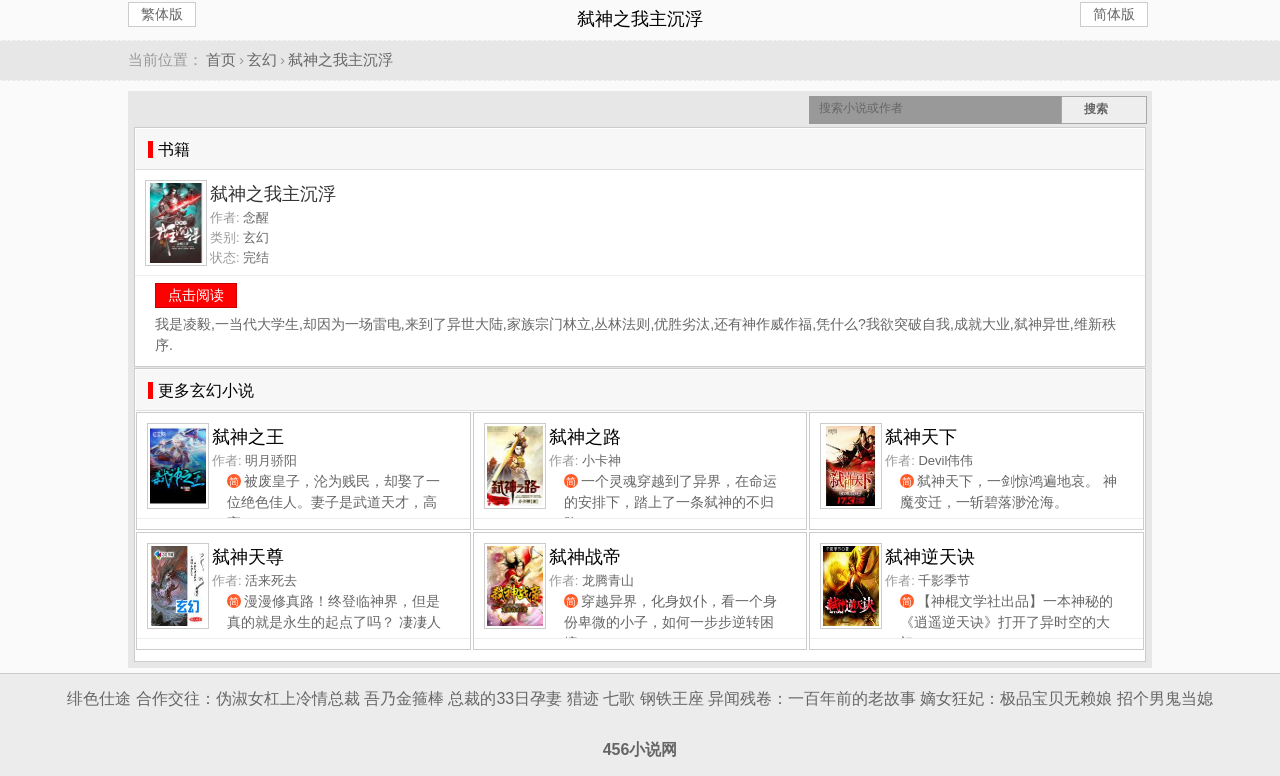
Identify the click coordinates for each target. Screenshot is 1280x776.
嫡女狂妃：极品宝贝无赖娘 (1016, 698)
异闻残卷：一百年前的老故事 (812, 698)
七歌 (619, 698)
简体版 (1114, 14)
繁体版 (162, 14)
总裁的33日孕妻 (505, 698)
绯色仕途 (99, 698)
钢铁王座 (672, 698)
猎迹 (583, 698)
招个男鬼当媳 (1165, 698)
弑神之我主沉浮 (340, 59)
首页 (221, 59)
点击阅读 (196, 295)
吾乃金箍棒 (404, 698)
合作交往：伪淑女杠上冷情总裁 (248, 698)
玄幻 (262, 59)
